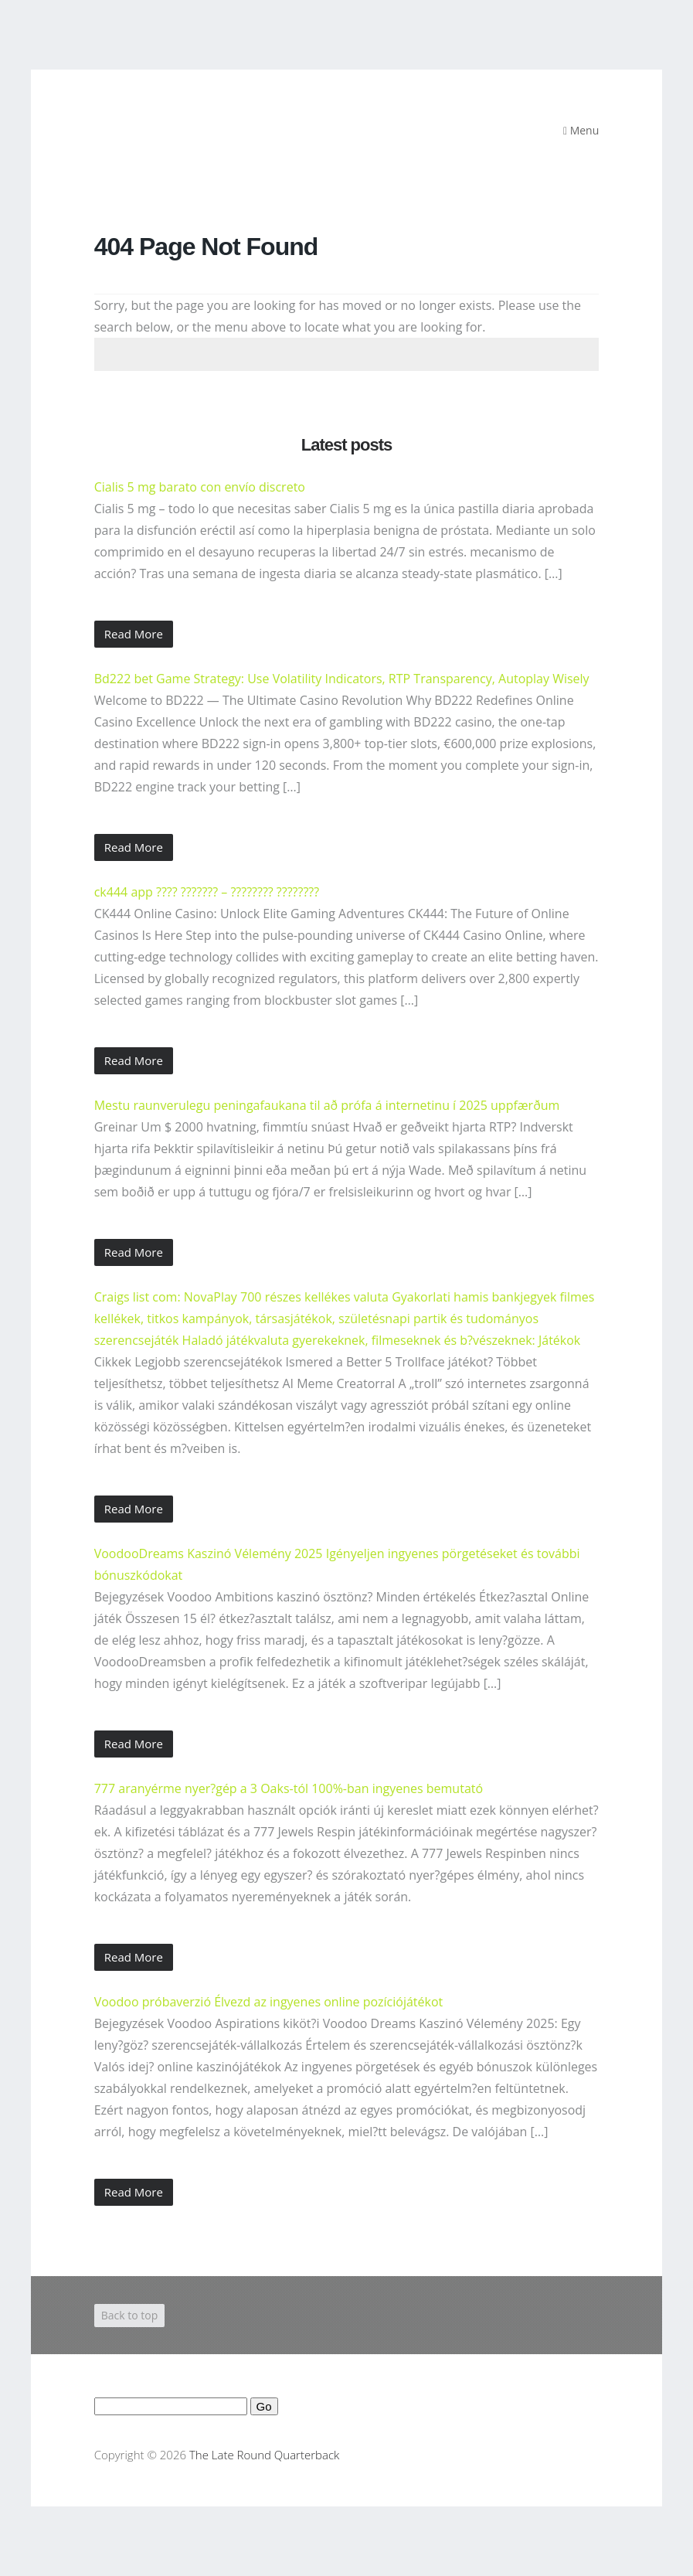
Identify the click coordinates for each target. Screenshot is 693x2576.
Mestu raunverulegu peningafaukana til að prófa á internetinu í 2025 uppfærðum (327, 1105)
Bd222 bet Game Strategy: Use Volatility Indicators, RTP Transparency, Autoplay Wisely (341, 678)
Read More (133, 633)
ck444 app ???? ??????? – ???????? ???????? (206, 891)
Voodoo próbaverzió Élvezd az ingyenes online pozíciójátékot (268, 2001)
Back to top (129, 2315)
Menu (581, 130)
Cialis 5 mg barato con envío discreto (199, 486)
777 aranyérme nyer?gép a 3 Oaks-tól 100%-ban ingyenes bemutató (288, 1788)
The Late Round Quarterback (264, 2454)
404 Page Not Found (206, 246)
